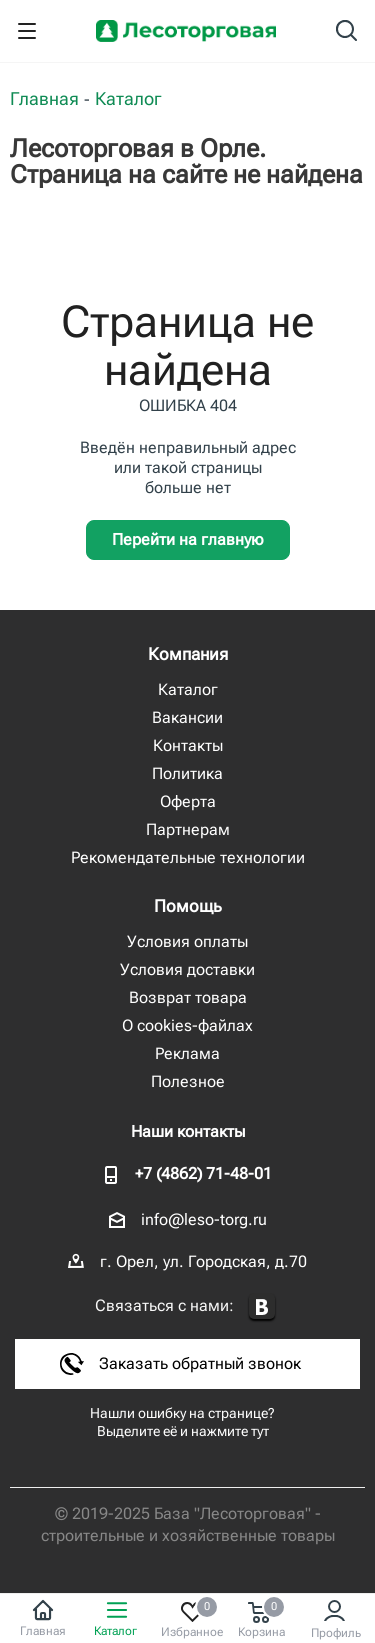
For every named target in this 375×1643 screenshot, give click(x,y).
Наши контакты (188, 1131)
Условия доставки (187, 969)
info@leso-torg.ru (204, 1219)
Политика (187, 773)
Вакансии (187, 717)
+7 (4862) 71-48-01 (203, 1173)
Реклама (187, 1053)
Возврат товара (188, 997)
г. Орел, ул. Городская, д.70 (203, 1261)
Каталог (188, 689)
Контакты (188, 745)
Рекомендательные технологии (188, 857)
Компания (188, 654)
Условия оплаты (187, 941)
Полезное (188, 1081)
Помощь (188, 906)
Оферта (188, 801)
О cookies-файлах (187, 1025)
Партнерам (188, 829)
